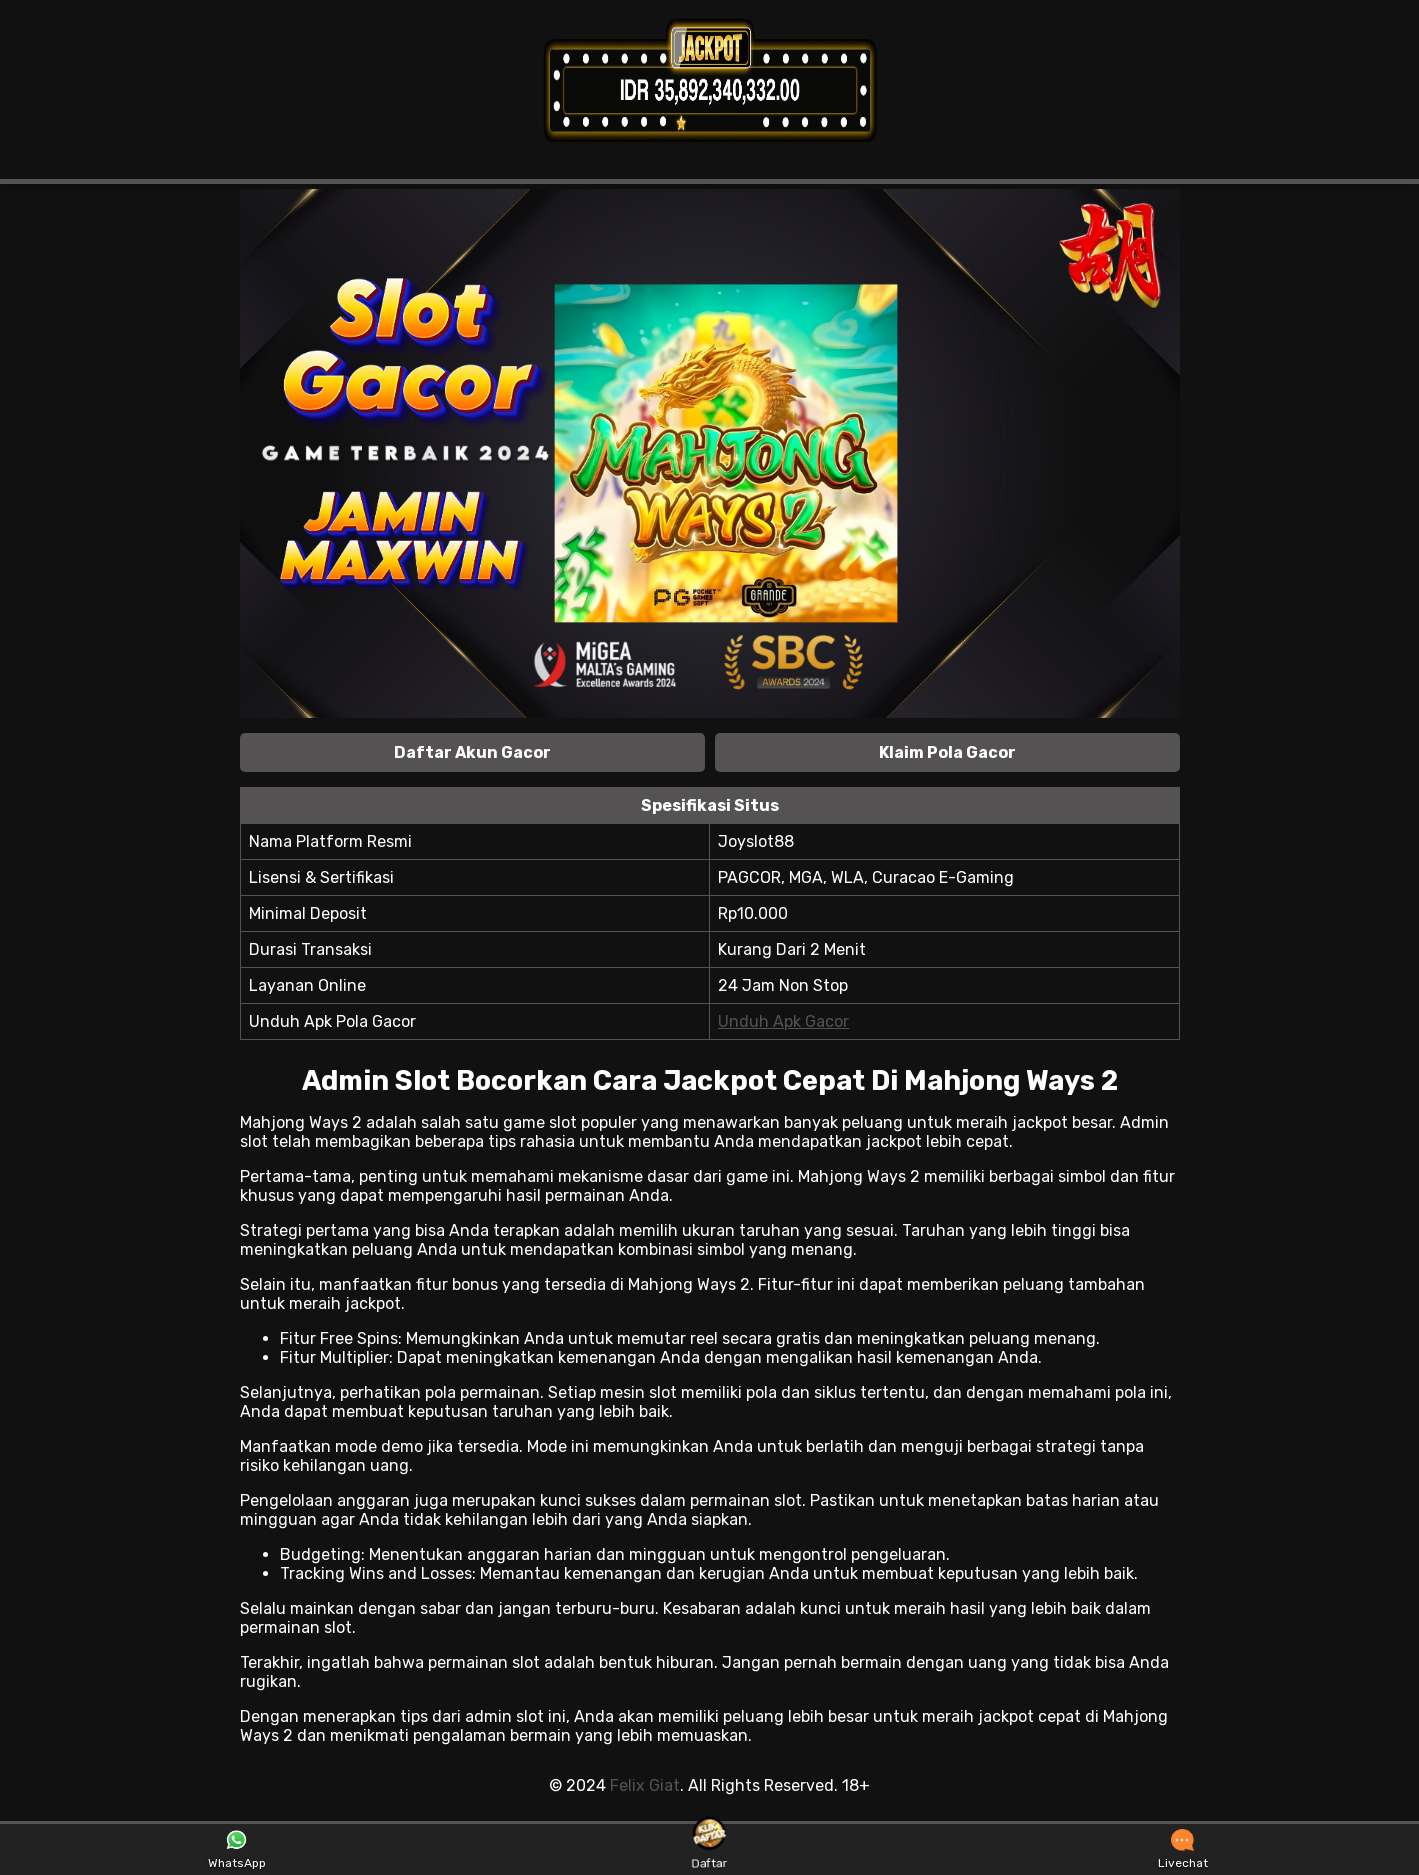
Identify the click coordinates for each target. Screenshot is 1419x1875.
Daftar (709, 1849)
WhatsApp (237, 1850)
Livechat (1183, 1850)
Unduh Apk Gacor (783, 1021)
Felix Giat (645, 1785)
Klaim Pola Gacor (947, 752)
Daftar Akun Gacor (472, 752)
